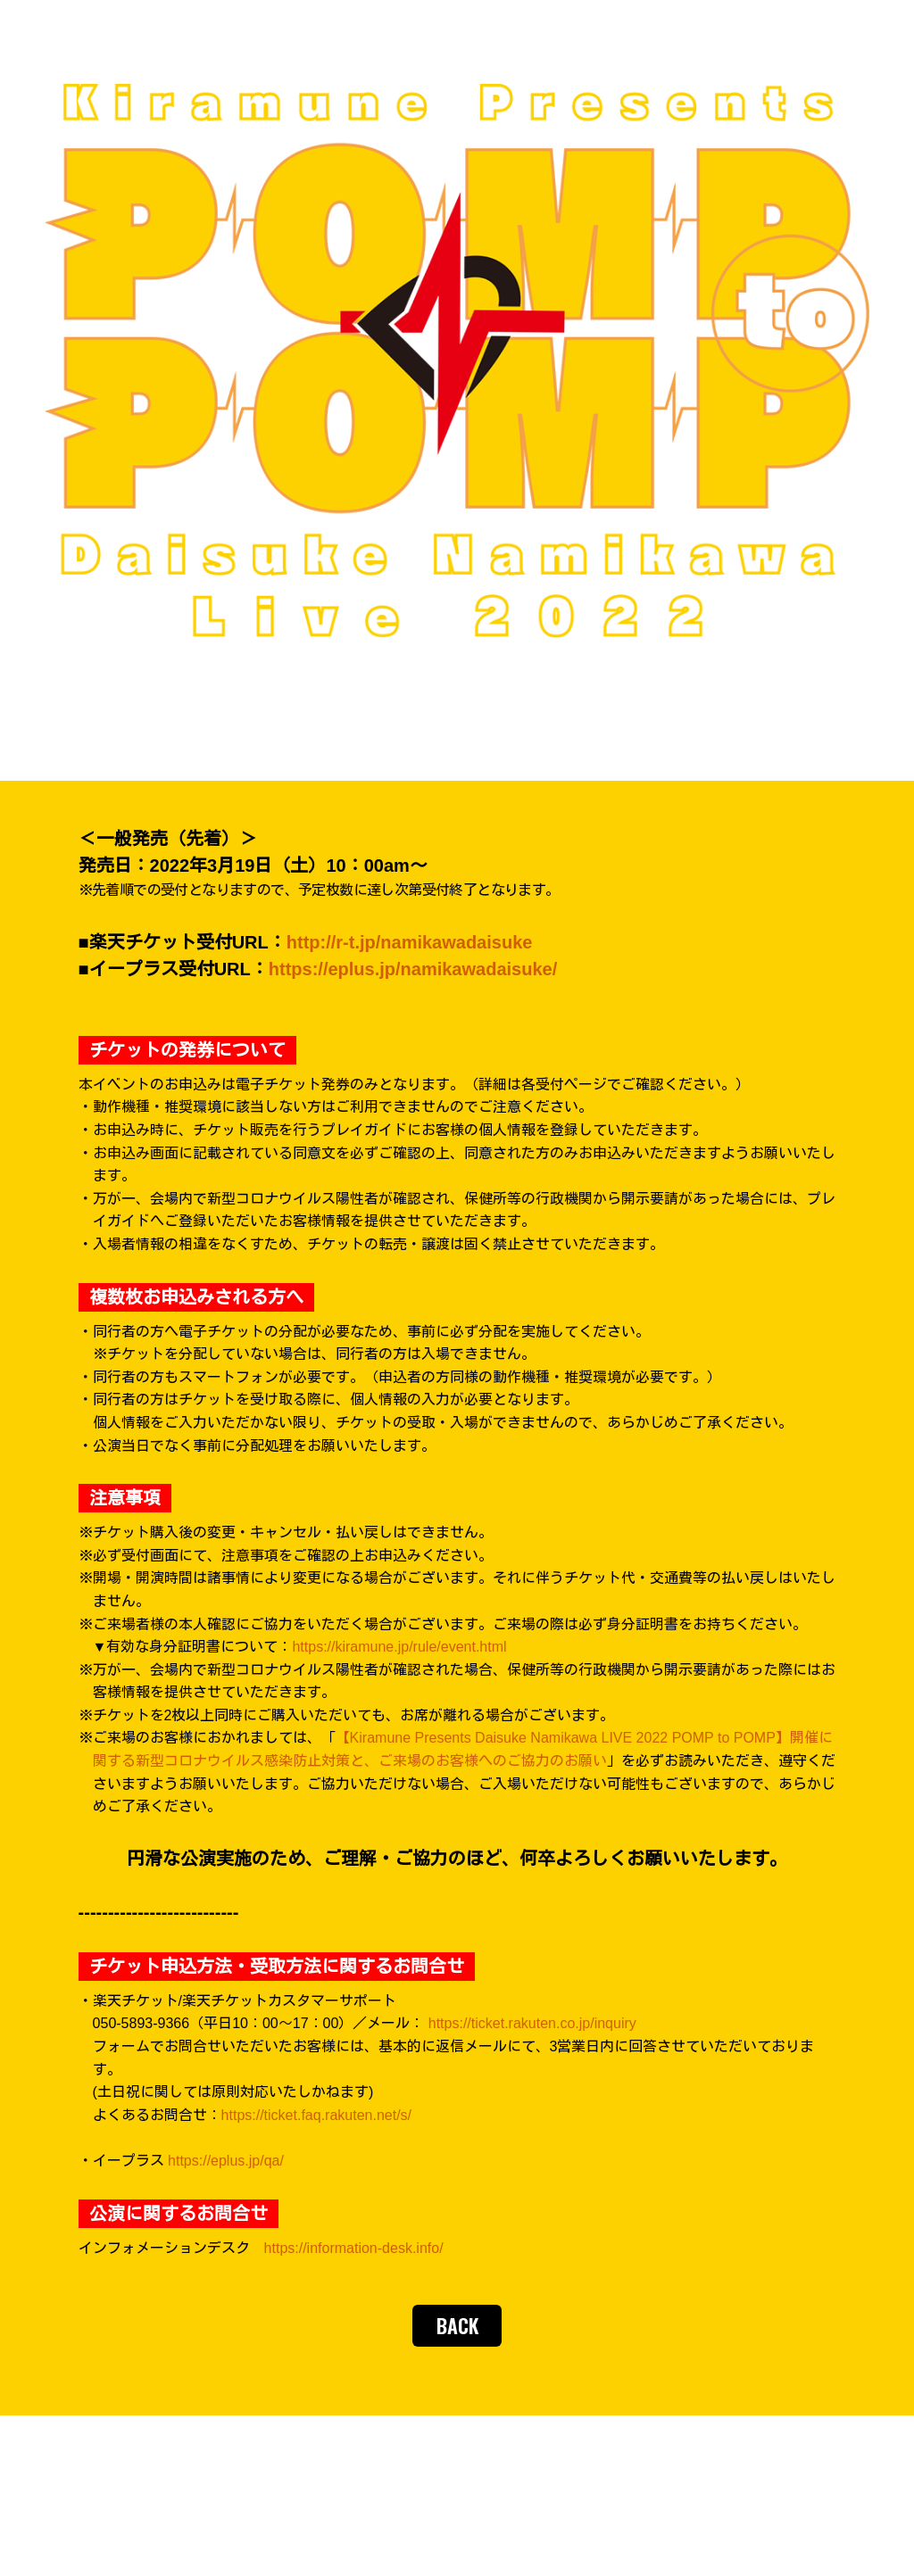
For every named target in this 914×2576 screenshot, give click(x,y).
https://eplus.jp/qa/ (226, 2160)
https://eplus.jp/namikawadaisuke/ (413, 969)
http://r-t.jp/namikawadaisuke (410, 942)
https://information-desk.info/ (354, 2248)
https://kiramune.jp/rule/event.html (399, 1646)
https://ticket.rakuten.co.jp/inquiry (532, 2023)
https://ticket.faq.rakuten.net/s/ (316, 2115)
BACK (457, 2325)
